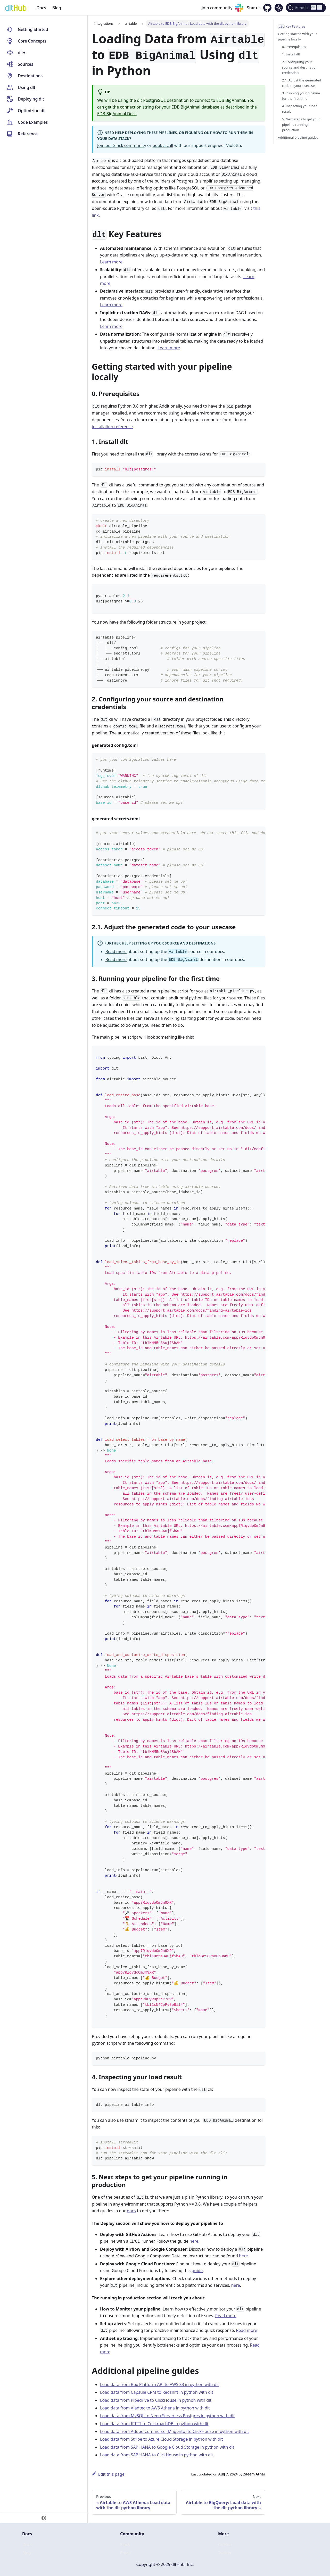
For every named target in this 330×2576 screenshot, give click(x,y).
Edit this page (108, 2474)
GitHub (225, 2544)
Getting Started (33, 29)
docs (131, 2211)
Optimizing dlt (32, 110)
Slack (125, 2544)
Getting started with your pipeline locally (297, 36)
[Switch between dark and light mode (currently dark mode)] (279, 8)
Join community (217, 8)
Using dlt (26, 87)
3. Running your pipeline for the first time (301, 96)
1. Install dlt (291, 54)
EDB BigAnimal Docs (117, 114)
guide (197, 2270)
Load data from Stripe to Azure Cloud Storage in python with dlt (161, 2439)
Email (125, 2553)
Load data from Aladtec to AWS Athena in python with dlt (155, 2408)
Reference (28, 134)
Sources (25, 64)
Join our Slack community (121, 145)
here (193, 2241)
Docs (41, 8)
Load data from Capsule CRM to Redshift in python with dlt (156, 2392)
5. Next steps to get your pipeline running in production (301, 124)
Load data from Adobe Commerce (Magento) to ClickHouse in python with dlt (174, 2431)
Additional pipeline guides (298, 137)
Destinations (30, 76)
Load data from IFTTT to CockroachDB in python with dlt (154, 2423)
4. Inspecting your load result (300, 109)
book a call (163, 145)
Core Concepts (32, 41)
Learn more (111, 262)
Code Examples (33, 122)
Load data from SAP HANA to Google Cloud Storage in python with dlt (167, 2447)
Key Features (291, 26)
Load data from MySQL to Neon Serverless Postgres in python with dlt (167, 2415)
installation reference (112, 426)
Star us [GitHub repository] (254, 8)
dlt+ (22, 52)
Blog (56, 8)
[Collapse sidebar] (44, 2518)
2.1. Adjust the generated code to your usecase (301, 83)
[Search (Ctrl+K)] (306, 7)
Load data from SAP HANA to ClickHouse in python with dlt (156, 2455)
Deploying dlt (31, 99)
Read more (116, 951)
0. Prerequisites (294, 46)
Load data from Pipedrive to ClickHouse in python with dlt (155, 2400)
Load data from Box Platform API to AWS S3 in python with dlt (159, 2384)
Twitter (225, 2553)
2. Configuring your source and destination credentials (300, 67)
